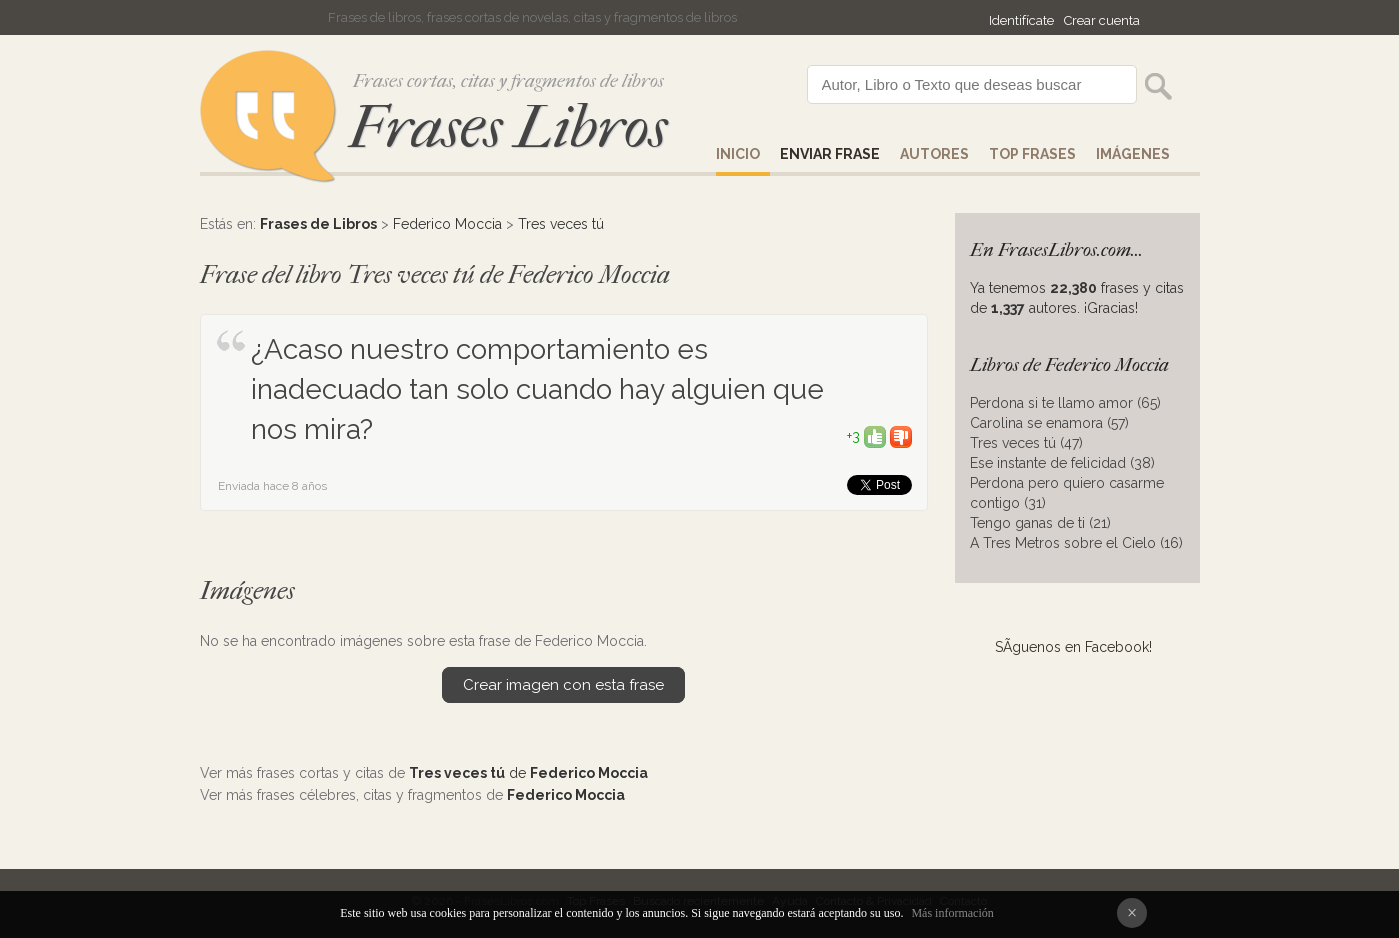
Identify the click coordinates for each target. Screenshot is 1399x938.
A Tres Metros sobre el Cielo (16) (1076, 543)
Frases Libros (508, 127)
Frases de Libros (318, 224)
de (528, 773)
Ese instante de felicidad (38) (1062, 463)
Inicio (738, 154)
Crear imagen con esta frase (563, 685)
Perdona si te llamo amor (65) (1065, 403)
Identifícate (1021, 20)
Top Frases (1032, 154)
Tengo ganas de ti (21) (1040, 523)
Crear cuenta (1102, 20)
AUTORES (934, 154)
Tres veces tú (561, 224)
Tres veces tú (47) (1026, 443)
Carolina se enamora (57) (1049, 423)
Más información (952, 913)
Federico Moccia (447, 224)
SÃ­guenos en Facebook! (1073, 647)
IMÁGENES (1133, 154)
